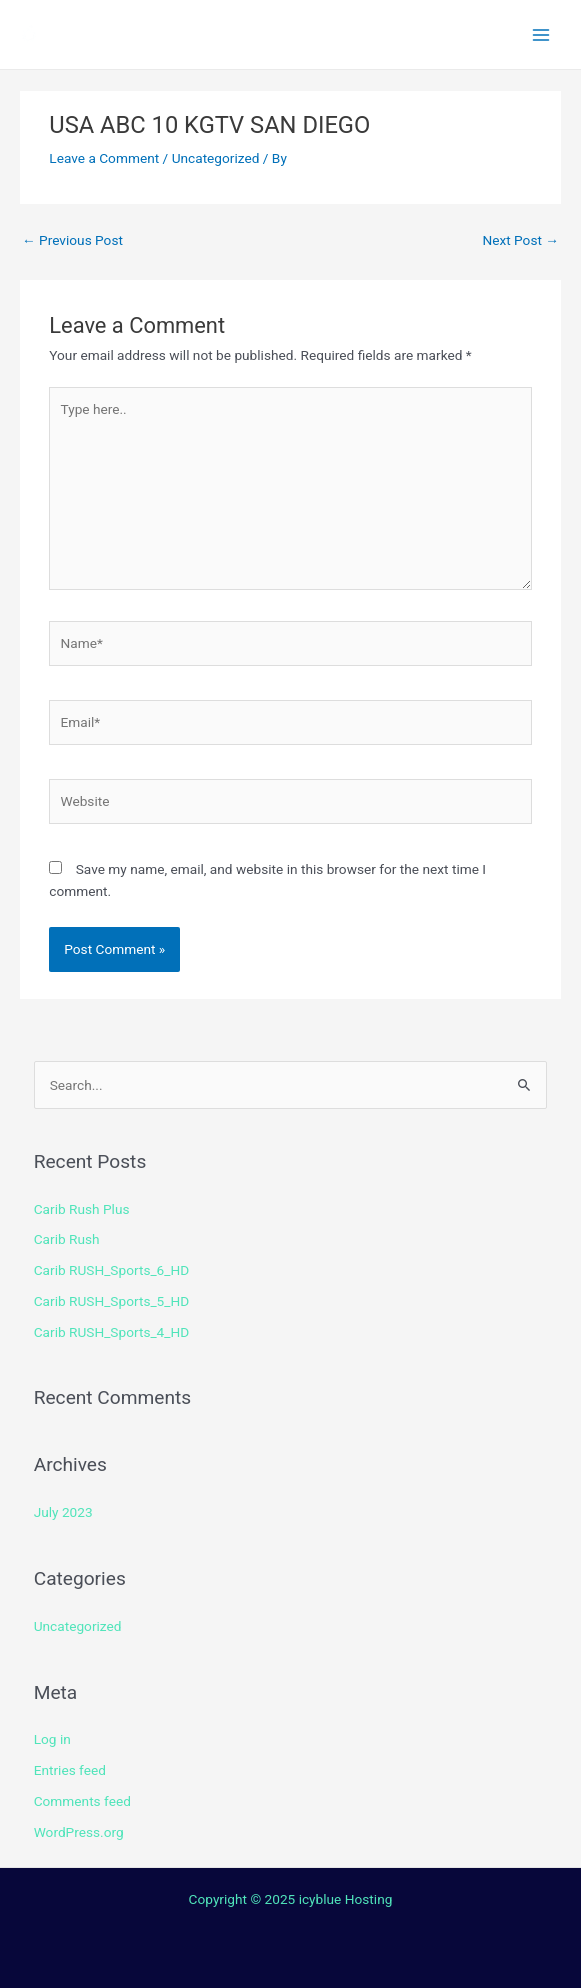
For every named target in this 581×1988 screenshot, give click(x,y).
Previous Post (72, 240)
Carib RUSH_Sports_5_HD (112, 1301)
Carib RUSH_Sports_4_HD (112, 1332)
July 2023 (63, 1512)
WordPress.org (79, 1832)
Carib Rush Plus (82, 1209)
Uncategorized (216, 158)
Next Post (520, 240)
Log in (52, 1739)
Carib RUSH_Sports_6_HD (112, 1270)
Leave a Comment (104, 158)
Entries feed (70, 1770)
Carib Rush (67, 1239)
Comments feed (82, 1801)
